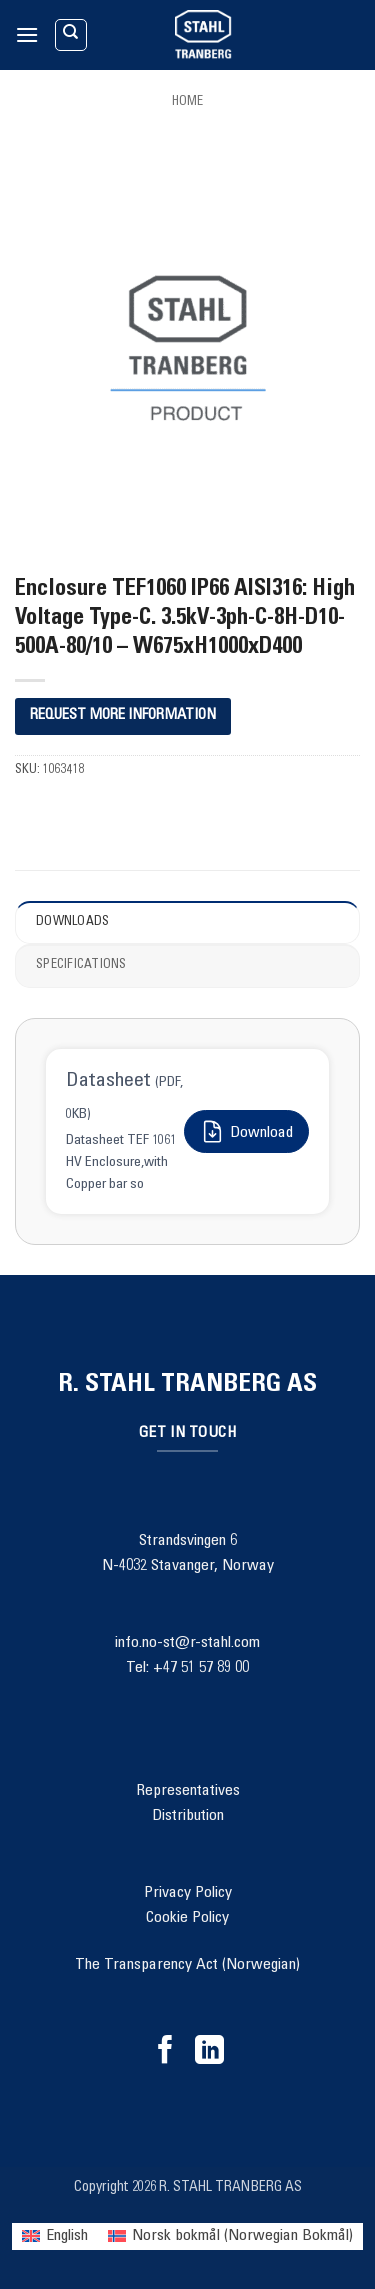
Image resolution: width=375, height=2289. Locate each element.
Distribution (188, 1816)
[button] (27, 34)
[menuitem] (55, 2236)
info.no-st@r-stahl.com (187, 1643)
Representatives (188, 1791)
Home (187, 102)
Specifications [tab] (81, 965)
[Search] (71, 35)
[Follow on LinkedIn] (209, 2052)
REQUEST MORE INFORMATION (123, 715)
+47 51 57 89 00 (201, 1668)
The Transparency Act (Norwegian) (187, 1965)
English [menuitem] (67, 2236)
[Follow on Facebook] (165, 2052)
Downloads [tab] (72, 922)
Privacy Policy (188, 1893)
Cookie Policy (187, 1918)
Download (246, 1131)
